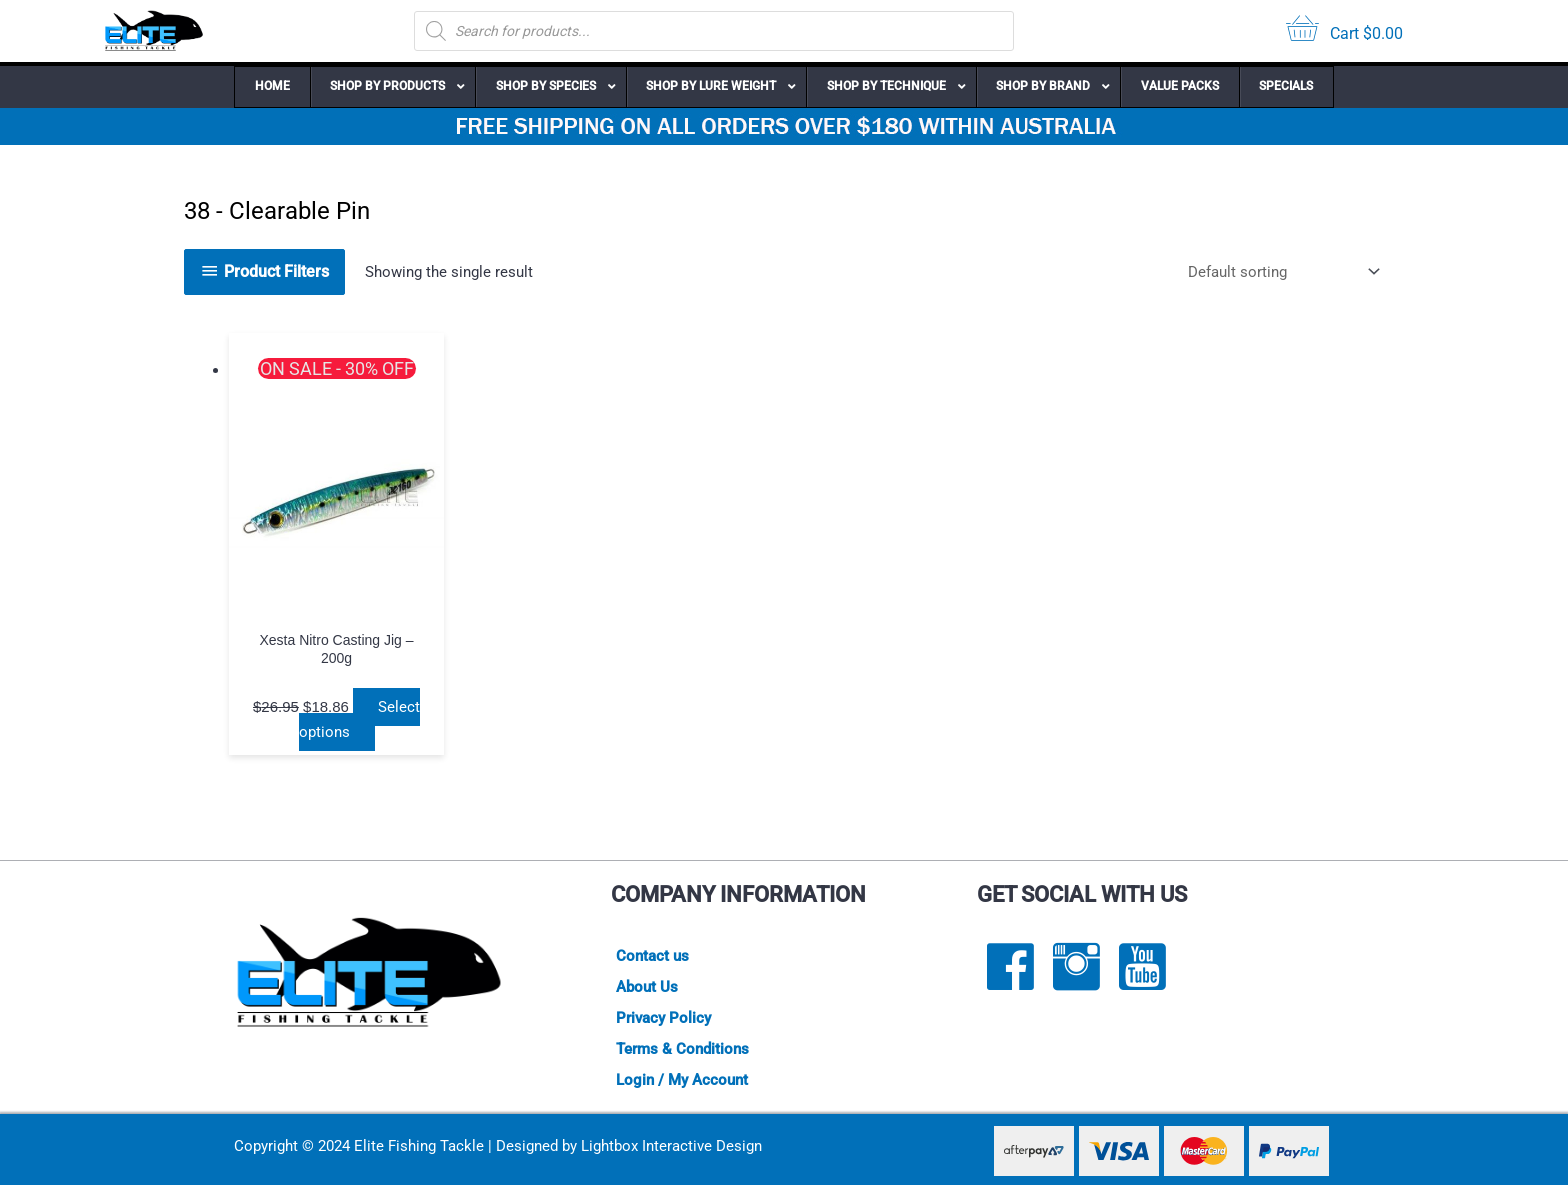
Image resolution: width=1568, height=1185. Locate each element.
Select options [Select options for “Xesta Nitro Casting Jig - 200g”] (359, 719)
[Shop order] (1280, 271)
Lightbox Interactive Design (671, 1146)
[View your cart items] (1344, 31)
